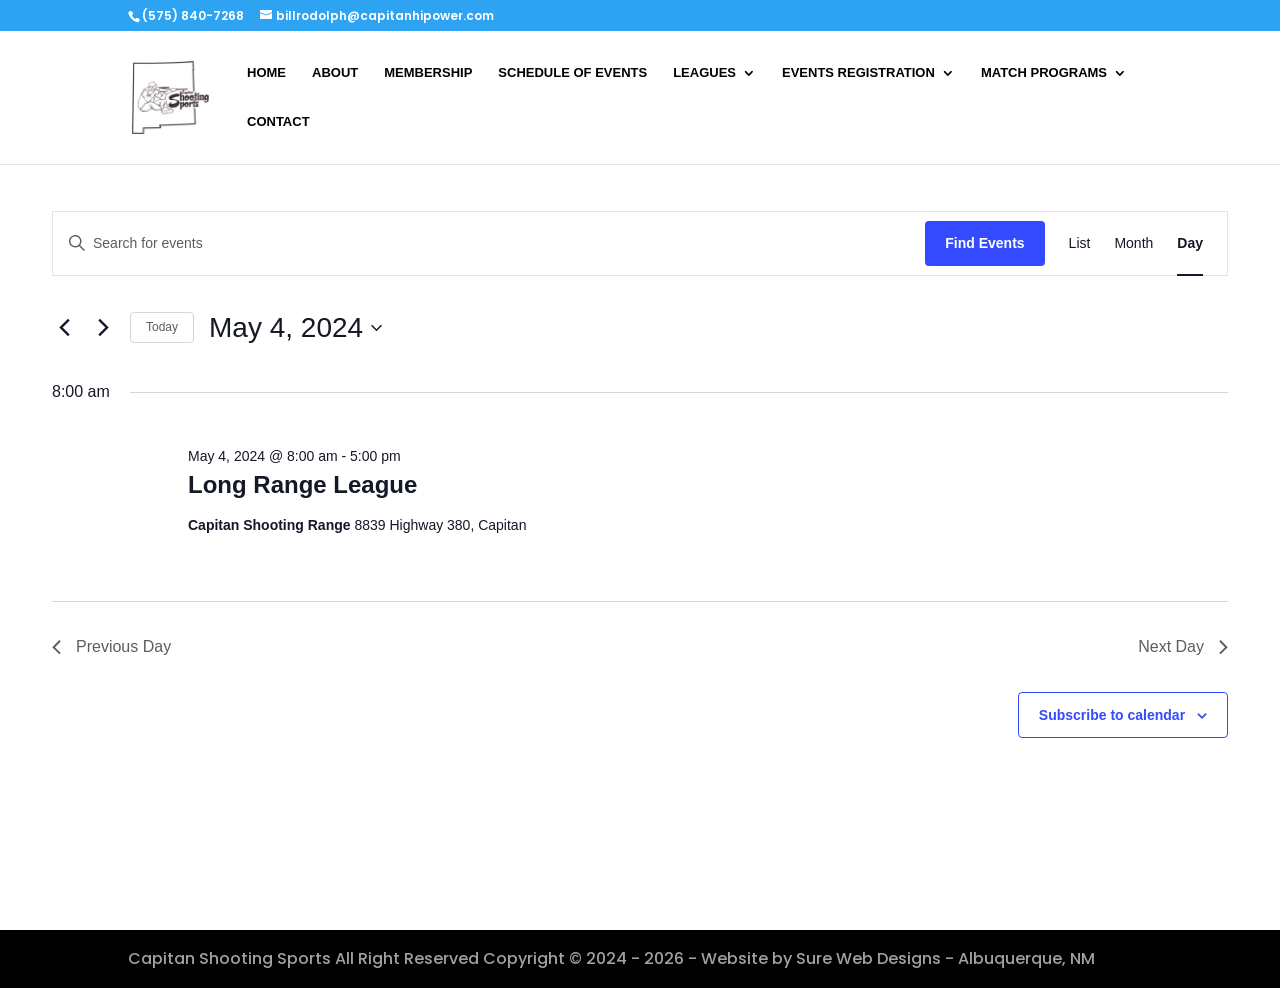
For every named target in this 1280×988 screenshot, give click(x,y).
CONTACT (278, 122)
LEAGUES (704, 73)
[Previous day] (64, 328)
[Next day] (103, 328)
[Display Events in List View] (1080, 243)
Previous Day (111, 646)
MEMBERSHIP (428, 73)
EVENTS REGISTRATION (858, 73)
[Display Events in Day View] (1190, 243)
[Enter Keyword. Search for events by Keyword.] (489, 243)
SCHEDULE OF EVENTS (572, 73)
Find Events (984, 243)
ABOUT (335, 73)
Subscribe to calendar (1112, 715)
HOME (266, 73)
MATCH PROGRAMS (1044, 73)
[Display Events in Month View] (1133, 243)
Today (162, 327)
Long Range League (302, 484)
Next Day (1183, 646)
